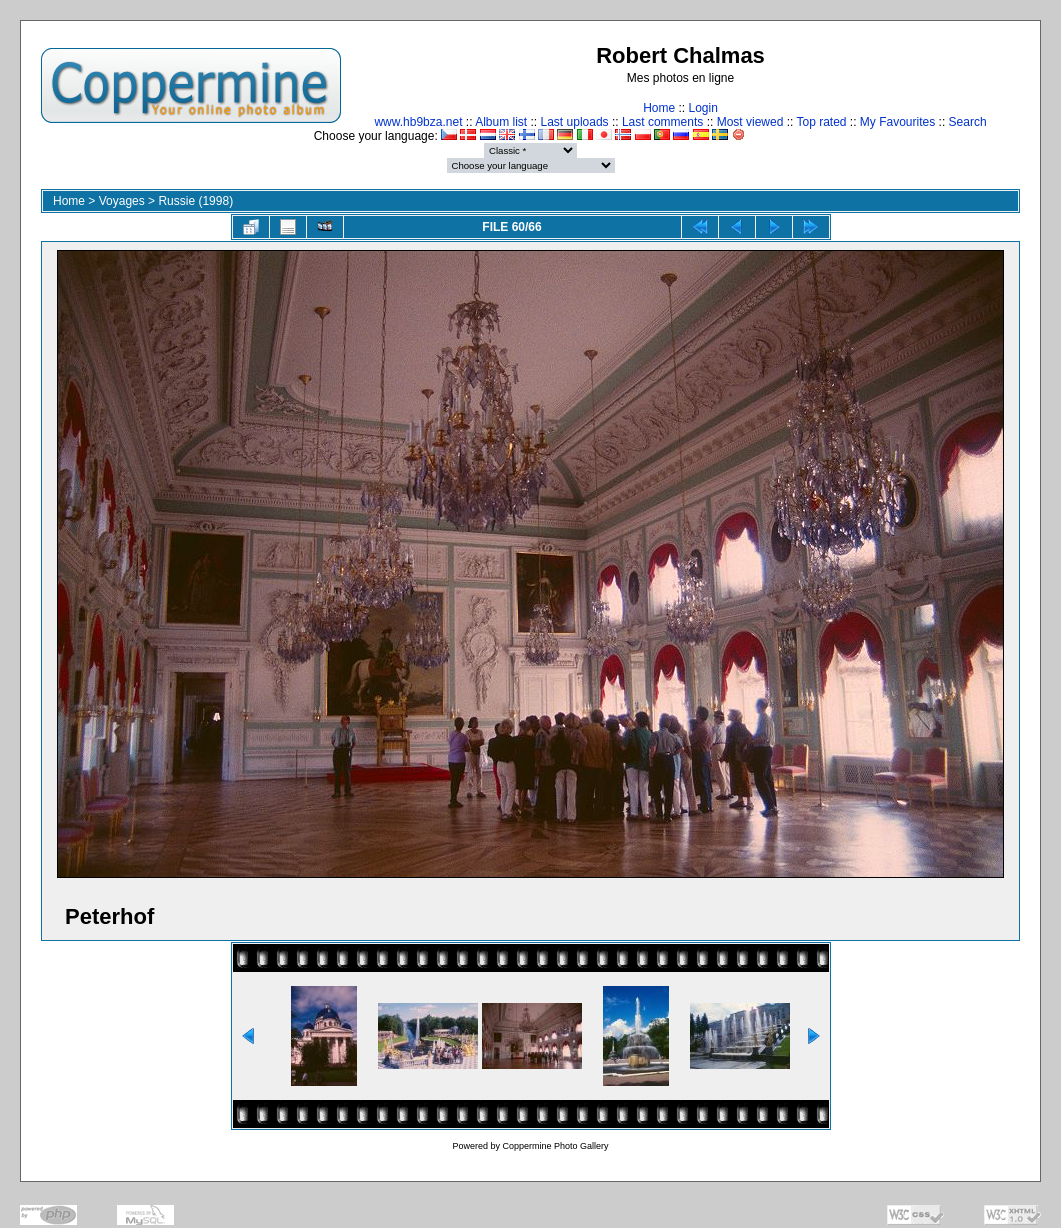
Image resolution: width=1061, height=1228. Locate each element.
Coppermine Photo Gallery (555, 1146)
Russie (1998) (195, 201)
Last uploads (575, 122)
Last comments (662, 122)
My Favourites (897, 122)
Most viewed (750, 122)
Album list (501, 122)
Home (659, 108)
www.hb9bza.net (418, 122)
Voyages (122, 201)
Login (702, 108)
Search (968, 122)
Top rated (821, 122)
